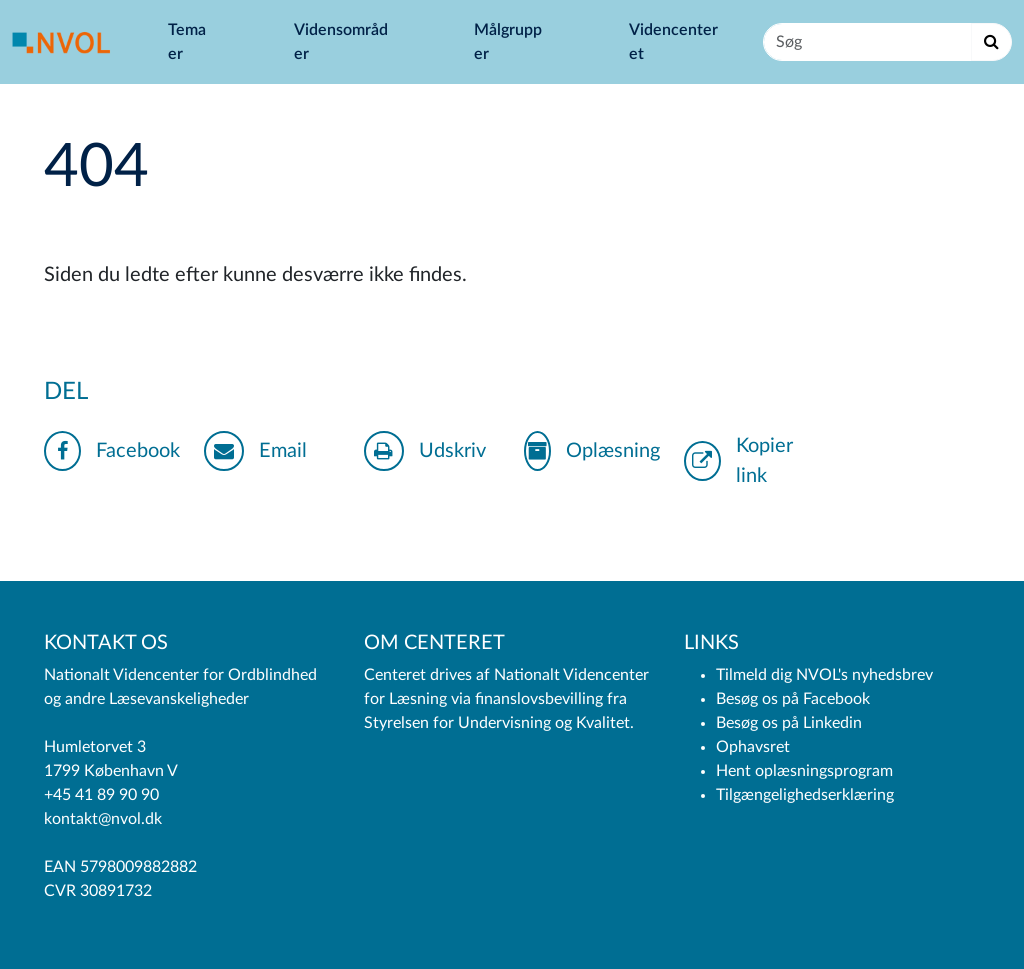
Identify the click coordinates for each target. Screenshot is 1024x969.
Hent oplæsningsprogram (804, 771)
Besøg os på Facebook (793, 699)
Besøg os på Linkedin (789, 723)
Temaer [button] (187, 42)
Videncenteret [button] (673, 42)
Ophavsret (753, 747)
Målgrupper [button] (508, 42)
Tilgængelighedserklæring (805, 795)
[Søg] (867, 42)
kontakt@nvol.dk (103, 819)
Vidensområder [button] (341, 42)
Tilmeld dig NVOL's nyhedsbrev (824, 675)
